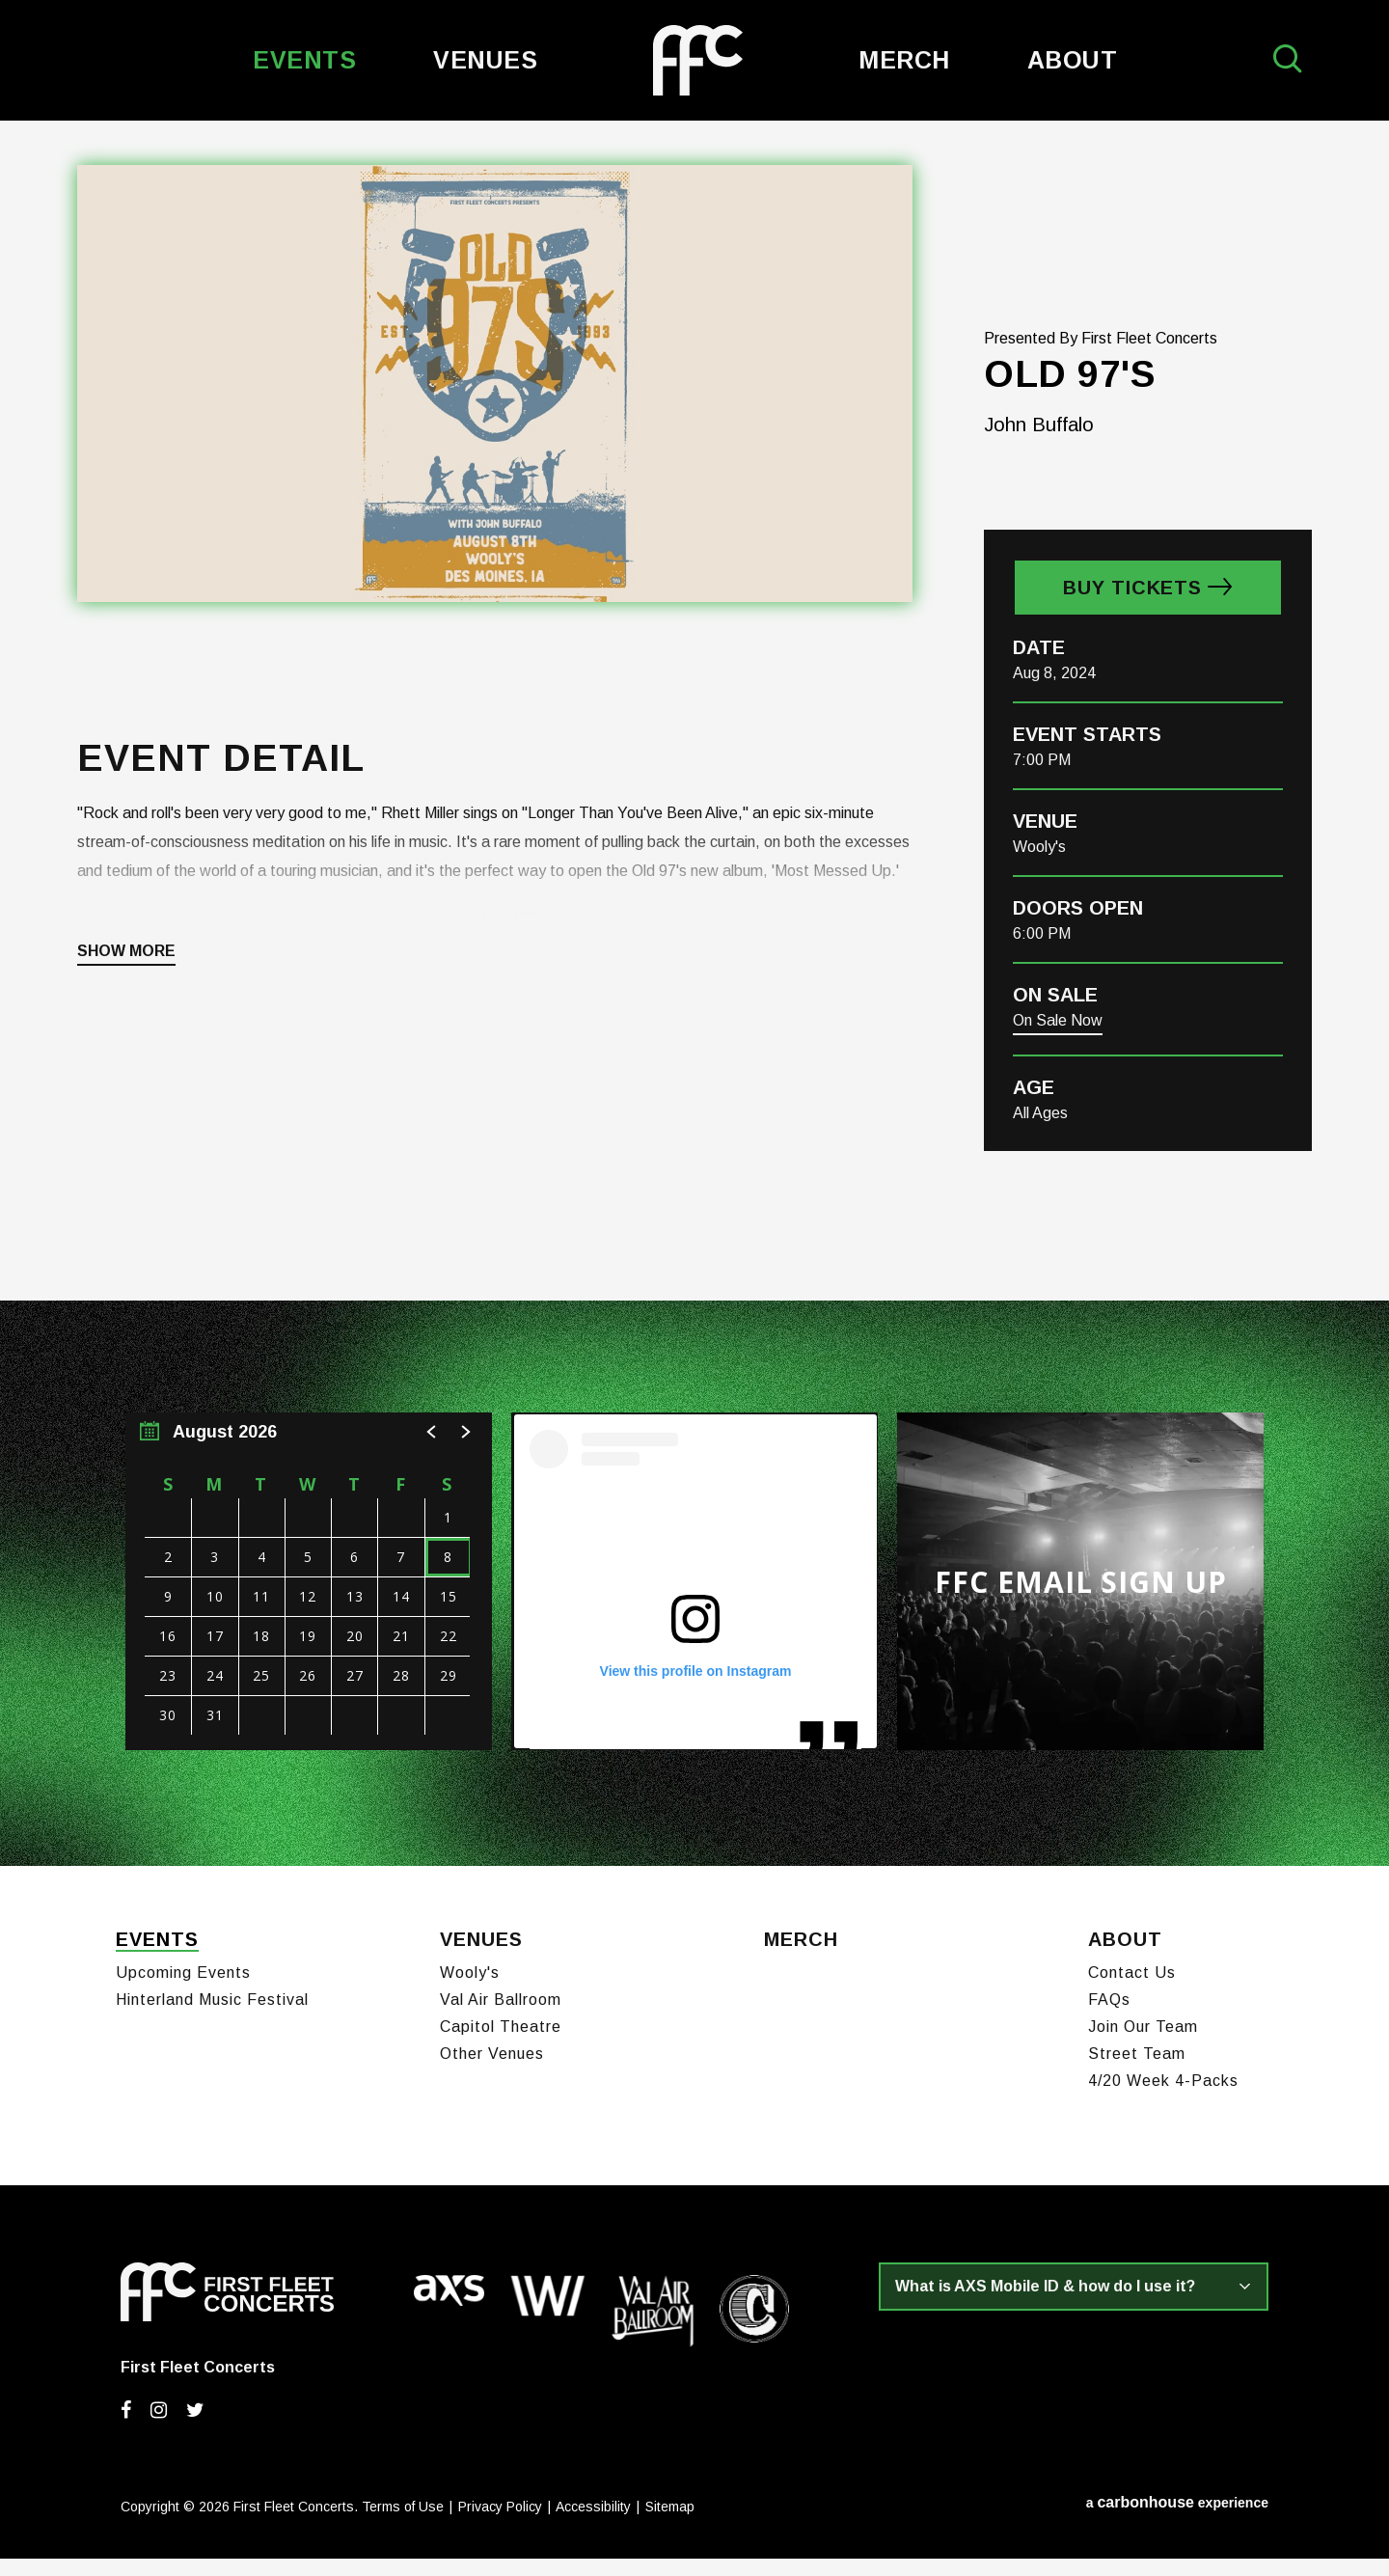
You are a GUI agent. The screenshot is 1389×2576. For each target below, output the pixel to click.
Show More (126, 979)
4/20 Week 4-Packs (1163, 2099)
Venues (485, 59)
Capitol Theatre (500, 2045)
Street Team (1136, 2072)
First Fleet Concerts (698, 60)
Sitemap (669, 2525)
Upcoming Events (183, 1991)
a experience (1177, 2520)
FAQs (1109, 2018)
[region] (308, 1609)
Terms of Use (403, 2525)
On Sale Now (1058, 1048)
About (1072, 59)
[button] (432, 1459)
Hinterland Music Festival (212, 2018)
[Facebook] (126, 2428)
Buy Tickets (1132, 615)
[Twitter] (195, 2428)
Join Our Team (1143, 2045)
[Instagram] (158, 2428)
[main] (694, 1007)
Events (304, 59)
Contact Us (1132, 1991)
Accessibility (593, 2525)
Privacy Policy (500, 2525)
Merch (904, 59)
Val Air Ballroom (500, 2018)
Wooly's (470, 1991)
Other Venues (492, 2072)
